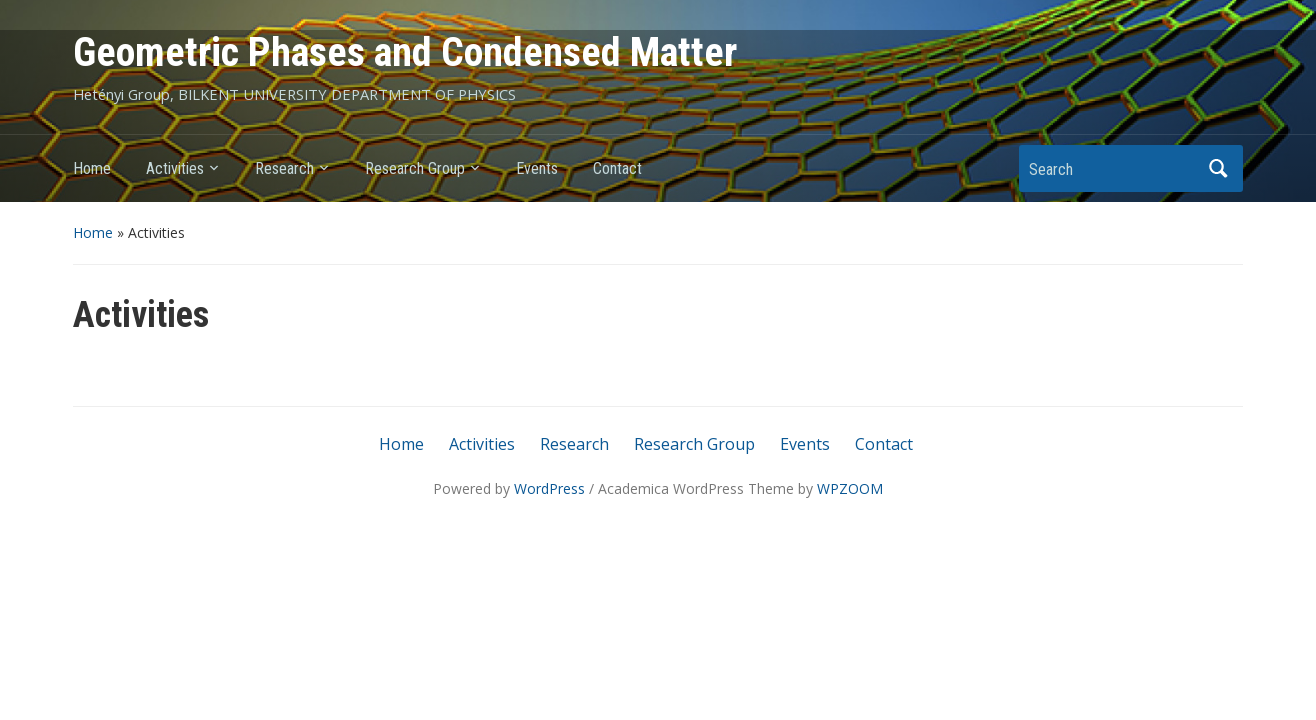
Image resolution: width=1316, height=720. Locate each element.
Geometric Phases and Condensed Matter (405, 52)
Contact (617, 168)
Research (284, 168)
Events (537, 168)
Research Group (415, 168)
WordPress (549, 488)
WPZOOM (850, 488)
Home (92, 168)
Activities (175, 168)
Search (1218, 168)
